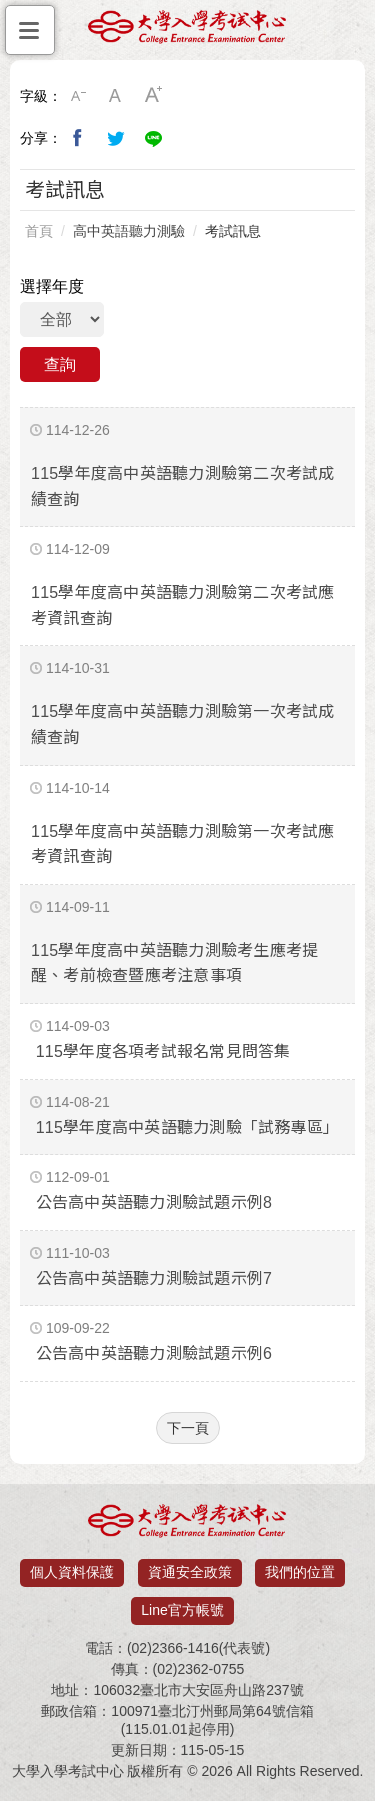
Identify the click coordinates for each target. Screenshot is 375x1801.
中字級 (116, 96)
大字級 (154, 96)
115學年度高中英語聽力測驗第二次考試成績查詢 (183, 486)
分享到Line (154, 138)
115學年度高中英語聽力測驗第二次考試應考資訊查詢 (183, 605)
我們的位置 (300, 1572)
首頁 (39, 231)
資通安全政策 (190, 1572)
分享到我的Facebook (78, 138)
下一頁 (188, 1428)
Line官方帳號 (182, 1610)
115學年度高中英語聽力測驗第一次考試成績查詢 (183, 724)
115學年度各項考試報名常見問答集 (163, 1051)
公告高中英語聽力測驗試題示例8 (154, 1202)
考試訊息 (233, 231)
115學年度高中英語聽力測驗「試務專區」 (188, 1127)
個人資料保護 (72, 1572)
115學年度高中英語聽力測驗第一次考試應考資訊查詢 (183, 844)
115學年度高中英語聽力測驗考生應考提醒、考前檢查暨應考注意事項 (174, 963)
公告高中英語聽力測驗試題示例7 (154, 1278)
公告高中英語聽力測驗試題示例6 (154, 1353)
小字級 (78, 96)
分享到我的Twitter (116, 138)
